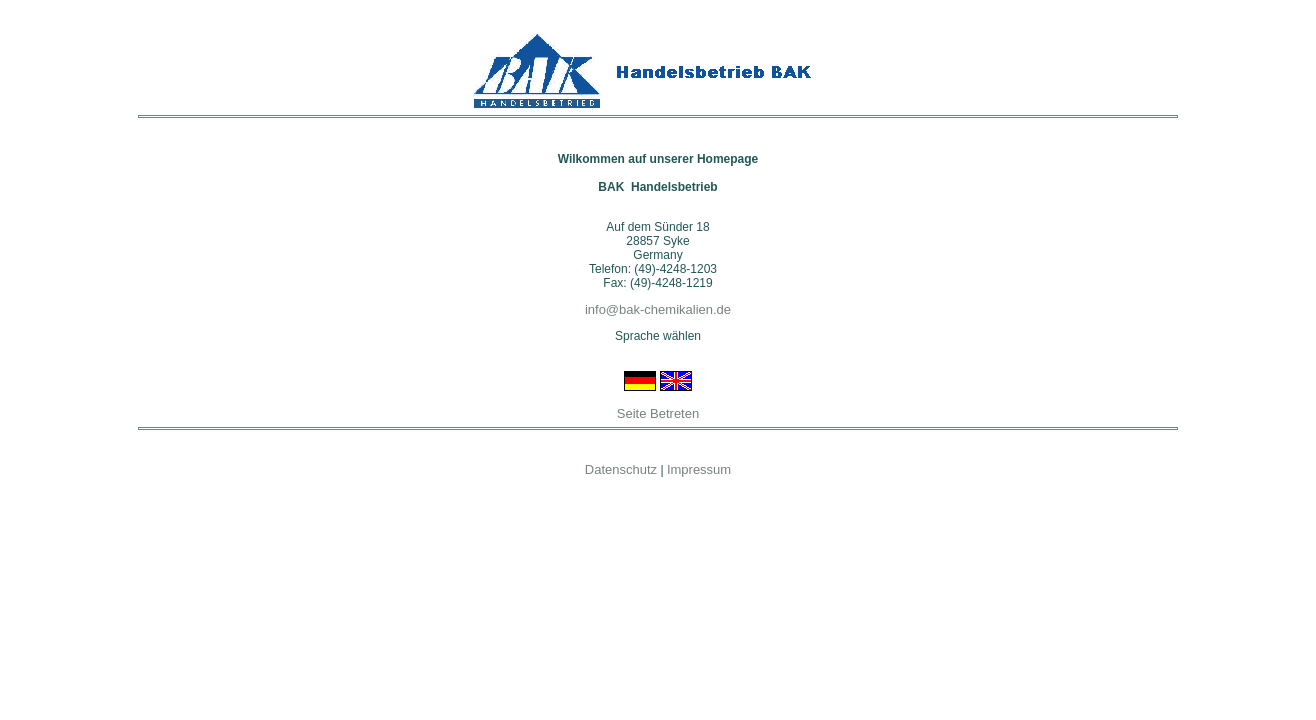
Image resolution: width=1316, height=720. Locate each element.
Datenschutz (621, 469)
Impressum (699, 469)
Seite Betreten (658, 413)
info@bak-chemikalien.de (658, 309)
